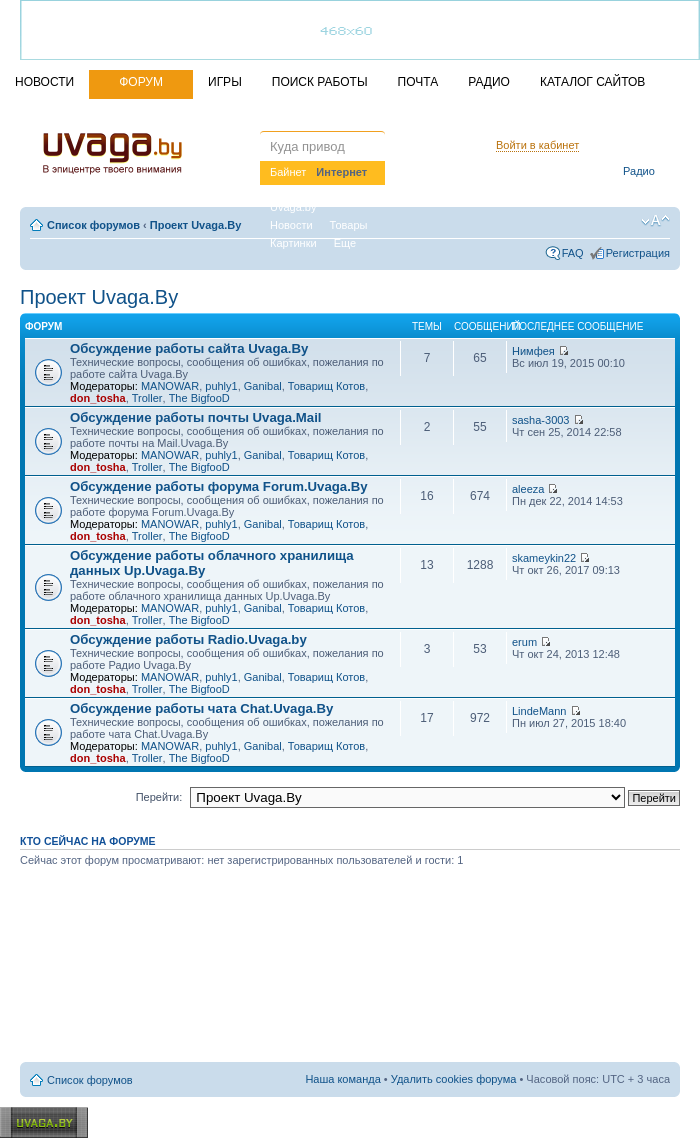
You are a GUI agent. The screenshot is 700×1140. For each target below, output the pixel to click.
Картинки (293, 243)
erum (524, 642)
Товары (349, 225)
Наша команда (342, 1079)
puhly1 (221, 386)
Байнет (288, 172)
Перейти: (159, 797)
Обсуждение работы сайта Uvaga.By (189, 348)
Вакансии (347, 189)
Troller (147, 398)
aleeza (528, 489)
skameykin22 (544, 558)
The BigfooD (199, 398)
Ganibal (263, 386)
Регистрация (638, 253)
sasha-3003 (541, 420)
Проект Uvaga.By (196, 225)
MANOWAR (170, 386)
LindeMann (539, 711)
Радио (639, 171)
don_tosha (98, 398)
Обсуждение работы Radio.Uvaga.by (188, 639)
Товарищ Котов (326, 386)
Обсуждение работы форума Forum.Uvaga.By (219, 486)
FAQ (573, 253)
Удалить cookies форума (454, 1079)
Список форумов (93, 225)
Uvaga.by (293, 207)
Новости (291, 225)
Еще (345, 243)
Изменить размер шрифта (655, 221)
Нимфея (533, 351)
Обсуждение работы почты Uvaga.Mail (195, 417)
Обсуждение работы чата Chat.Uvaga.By (201, 708)
